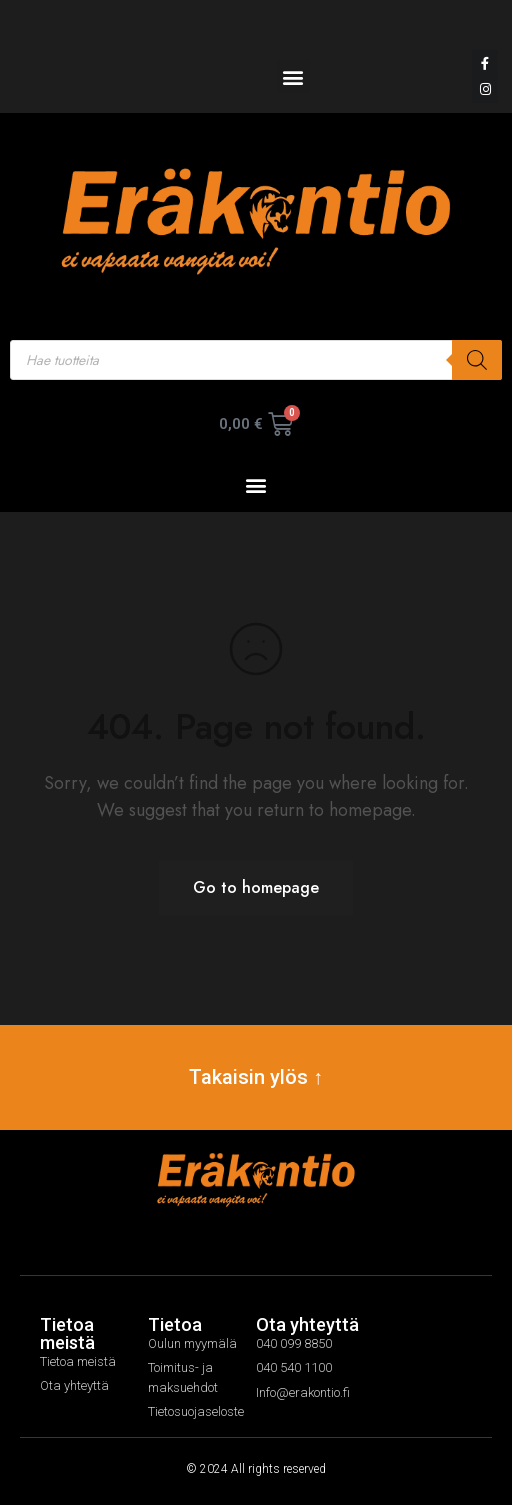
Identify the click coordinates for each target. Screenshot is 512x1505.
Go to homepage (256, 887)
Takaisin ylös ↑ (256, 1077)
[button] (293, 76)
